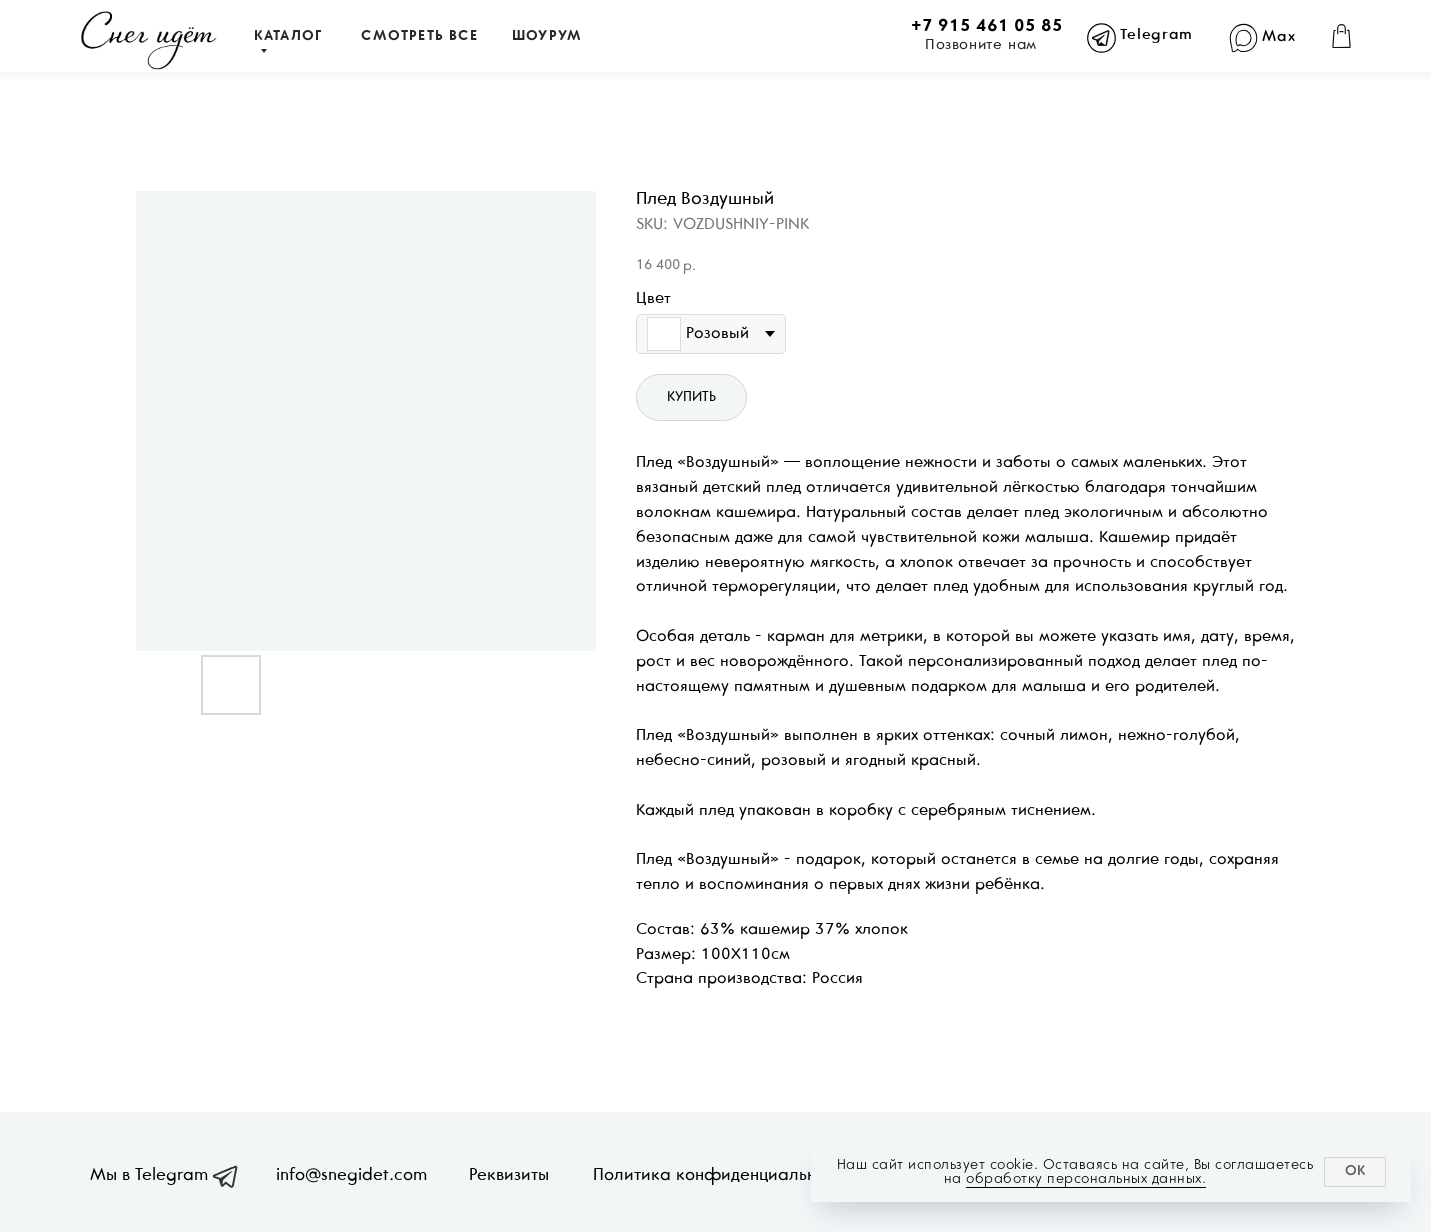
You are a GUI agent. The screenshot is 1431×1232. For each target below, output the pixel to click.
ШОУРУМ (547, 36)
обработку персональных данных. (1086, 1178)
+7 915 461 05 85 (987, 27)
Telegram (1156, 35)
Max (1278, 37)
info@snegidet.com (351, 1176)
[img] (148, 41)
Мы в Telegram (149, 1176)
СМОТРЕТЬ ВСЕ (419, 36)
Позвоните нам (981, 45)
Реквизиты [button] (509, 1176)
